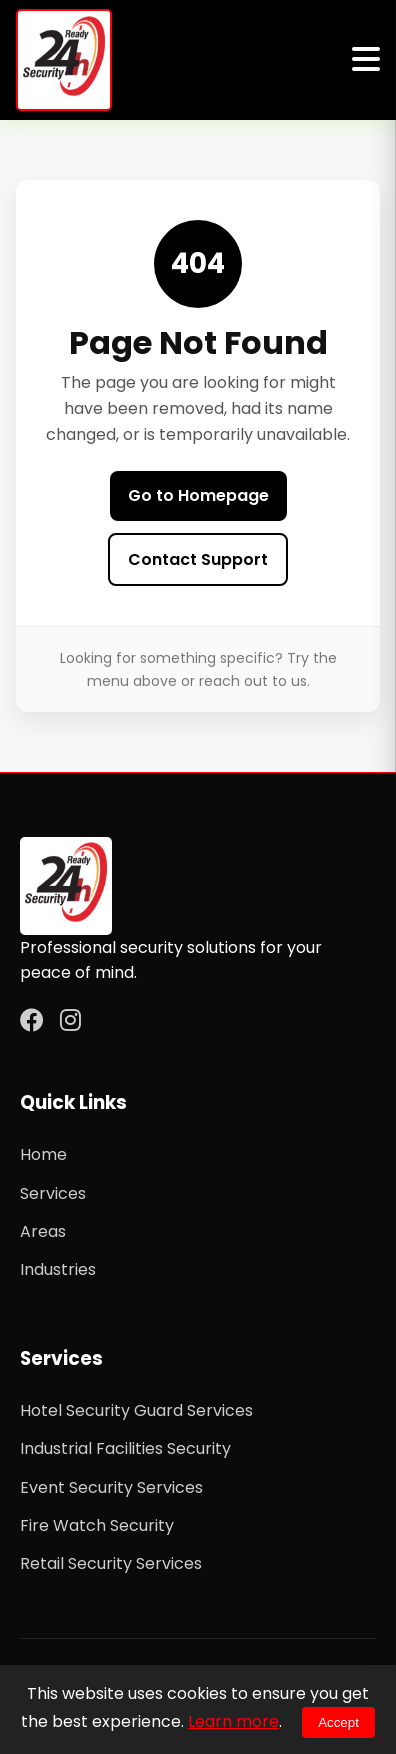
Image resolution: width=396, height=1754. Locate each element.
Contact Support (198, 559)
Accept (338, 1722)
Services (53, 1193)
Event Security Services (111, 1487)
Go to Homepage (198, 495)
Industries (58, 1269)
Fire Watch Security (97, 1525)
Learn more (233, 1721)
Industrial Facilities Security (125, 1448)
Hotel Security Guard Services (136, 1410)
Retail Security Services (111, 1563)
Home (43, 1154)
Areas (43, 1231)
